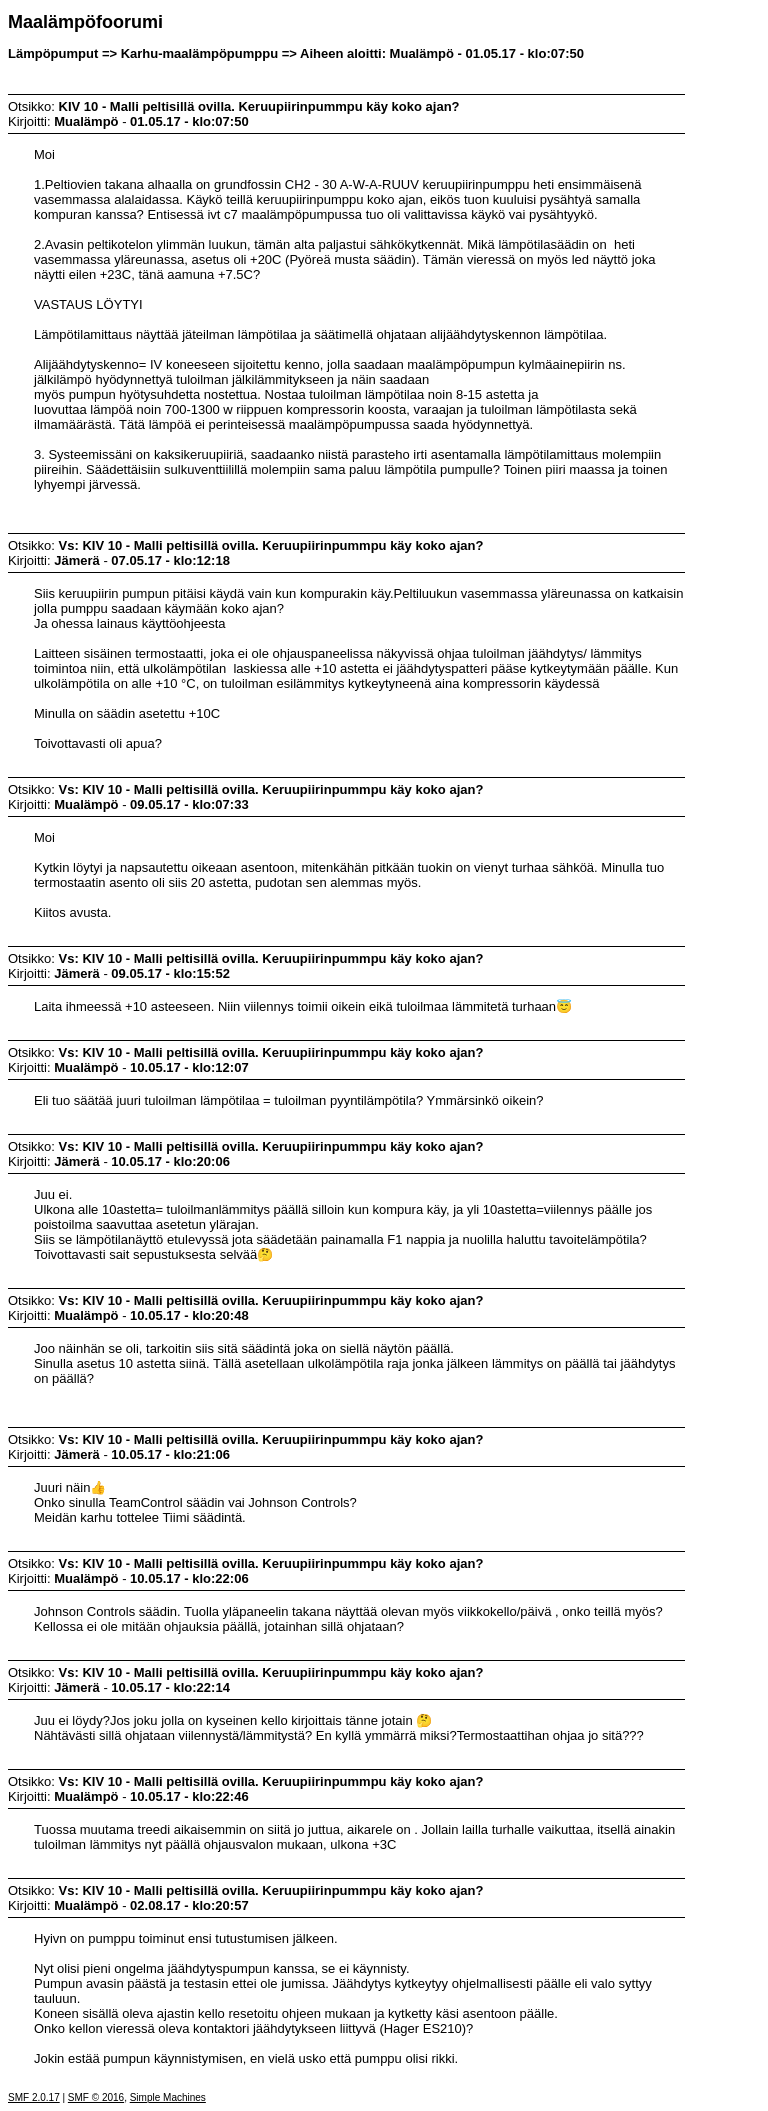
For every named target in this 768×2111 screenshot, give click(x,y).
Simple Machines (168, 2097)
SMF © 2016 (96, 2097)
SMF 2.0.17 (34, 2097)
